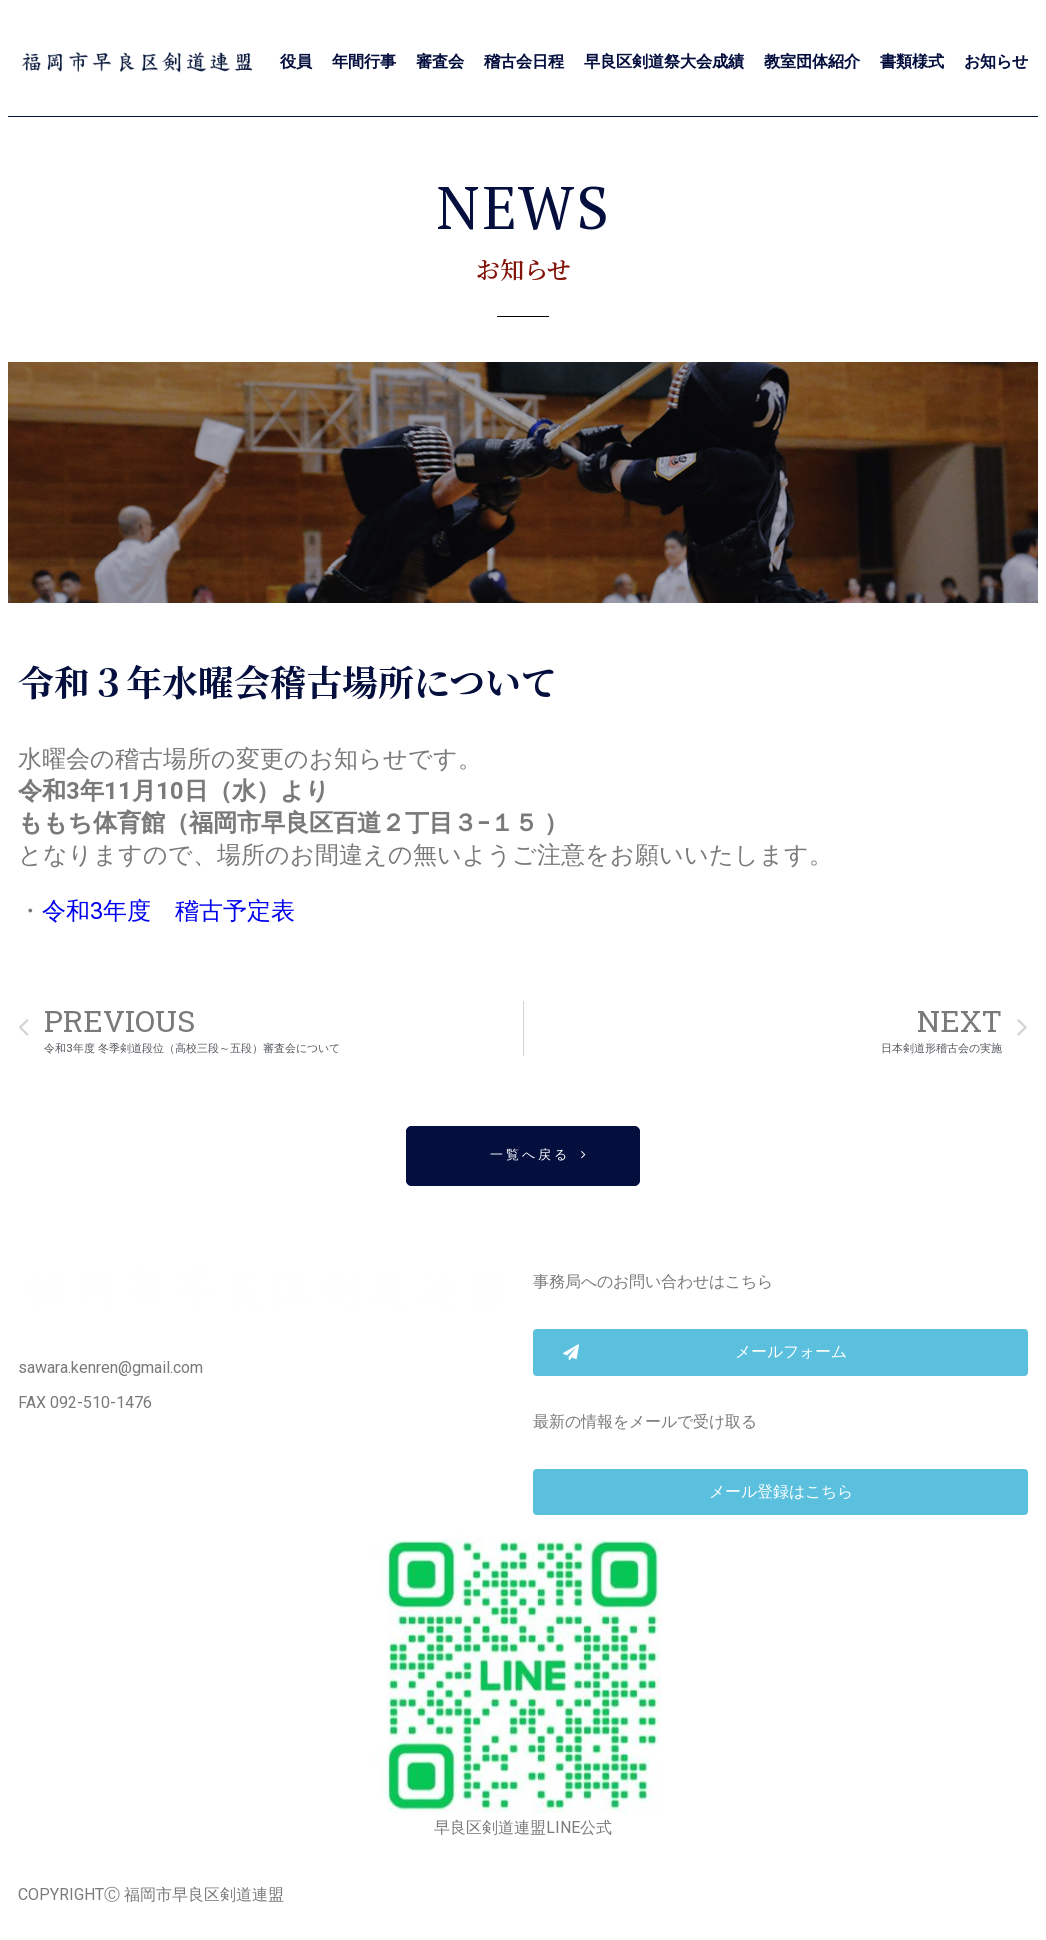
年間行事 (364, 61)
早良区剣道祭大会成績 (664, 61)
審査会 (440, 61)
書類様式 (912, 61)
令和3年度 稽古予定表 (168, 911)
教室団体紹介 (812, 61)
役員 (296, 61)
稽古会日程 (524, 61)
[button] (523, 1156)
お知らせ (996, 61)
